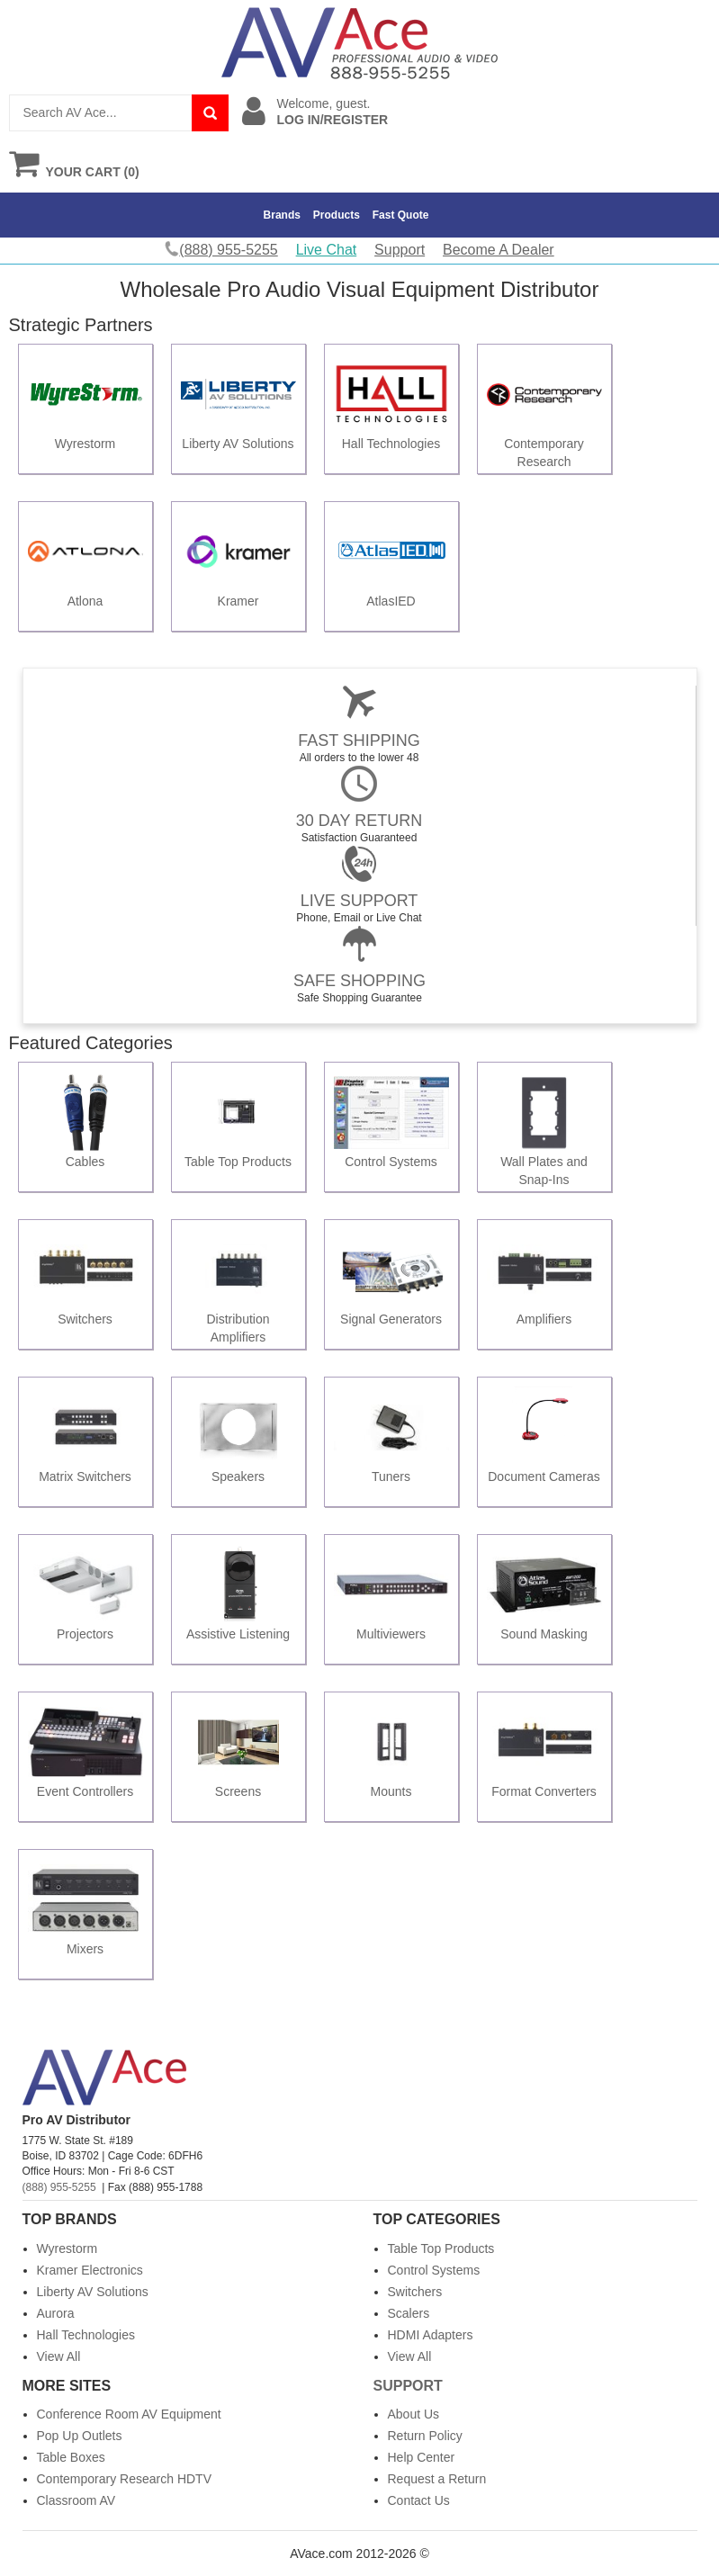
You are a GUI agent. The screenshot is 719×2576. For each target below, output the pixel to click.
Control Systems (434, 2270)
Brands (282, 215)
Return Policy (425, 2435)
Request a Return (437, 2479)
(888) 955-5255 (59, 2187)
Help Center (421, 2457)
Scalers (409, 2313)
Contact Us (419, 2500)
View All (59, 2356)
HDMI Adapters (430, 2335)
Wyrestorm (67, 2248)
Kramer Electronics (90, 2270)
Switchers (415, 2291)
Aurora (56, 2313)
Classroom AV (76, 2500)
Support (399, 249)
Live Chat (326, 249)
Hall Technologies (86, 2335)
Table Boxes (71, 2457)
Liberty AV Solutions (92, 2291)
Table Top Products (441, 2248)
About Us (414, 2414)
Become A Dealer (498, 249)
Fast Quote (401, 215)
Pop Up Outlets (79, 2435)
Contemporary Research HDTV (124, 2479)
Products (336, 215)
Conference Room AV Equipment (129, 2414)
